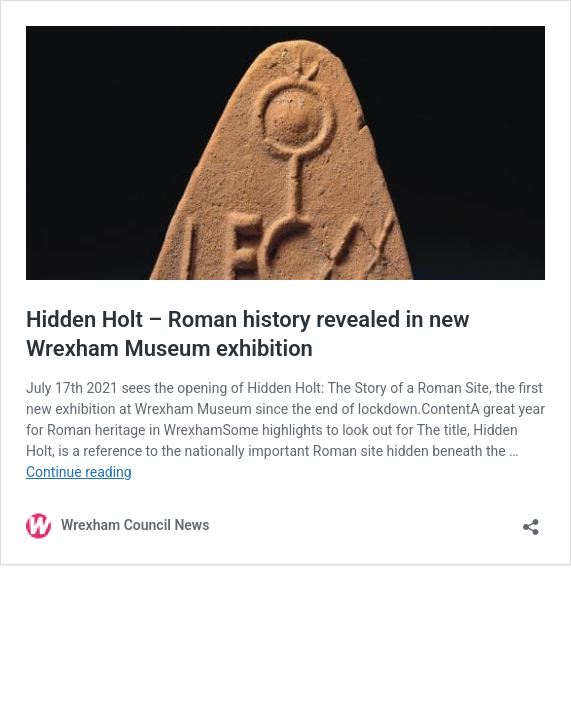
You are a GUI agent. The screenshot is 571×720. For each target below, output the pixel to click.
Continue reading (79, 472)
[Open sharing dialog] (531, 520)
